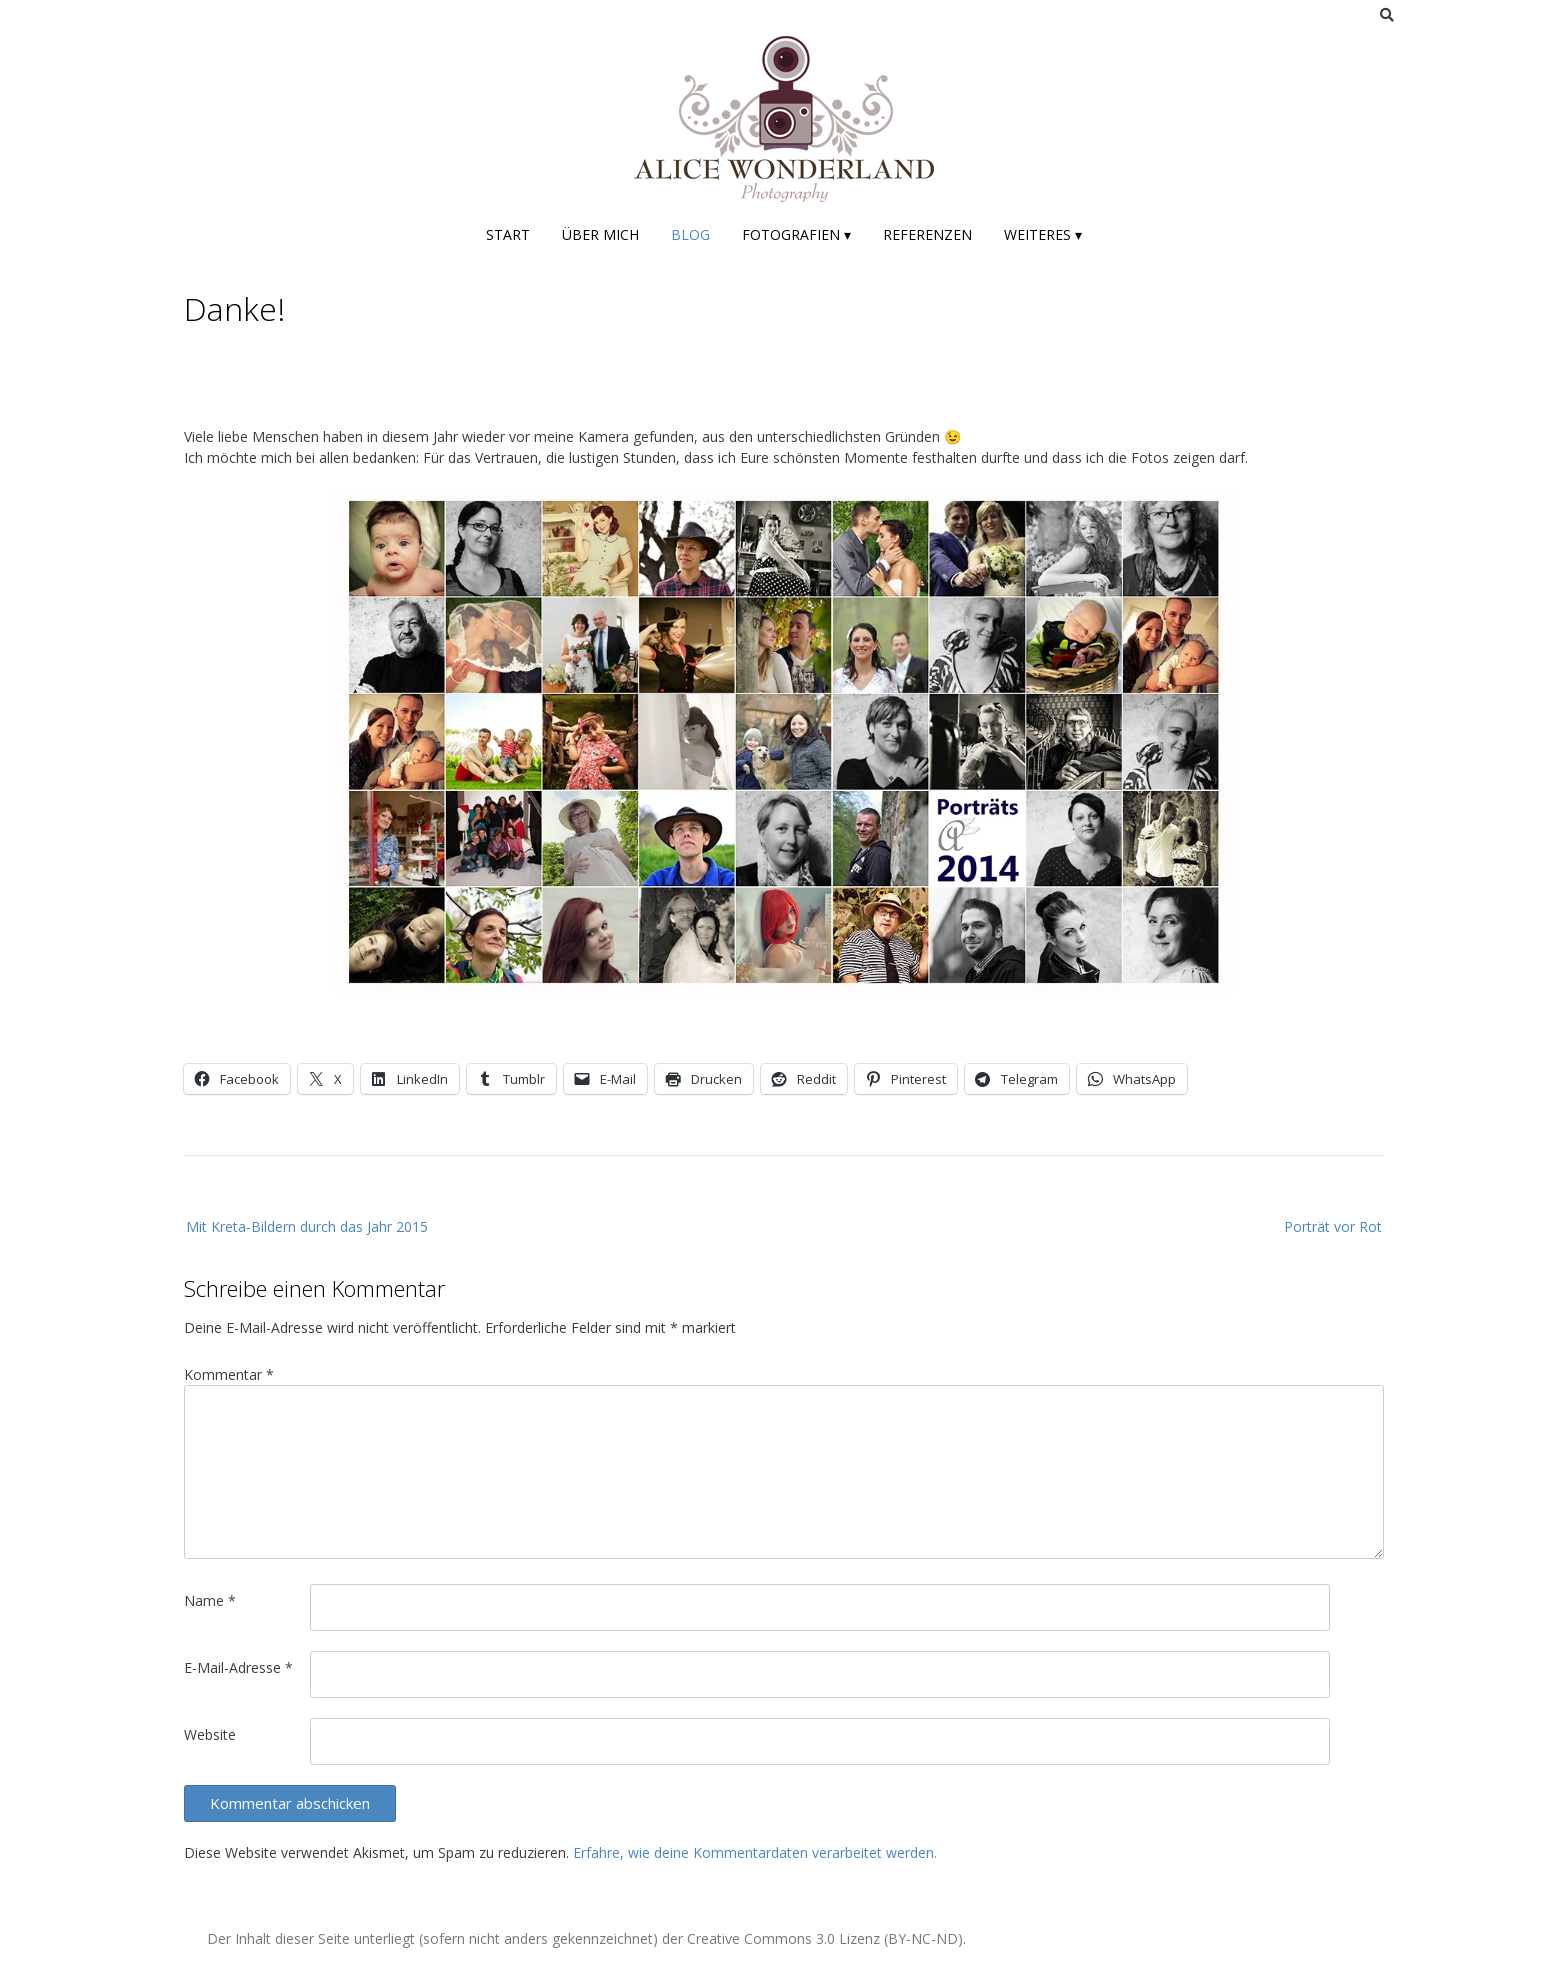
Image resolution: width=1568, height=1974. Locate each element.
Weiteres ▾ (1043, 234)
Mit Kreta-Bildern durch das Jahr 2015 (307, 1226)
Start (508, 234)
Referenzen (927, 234)
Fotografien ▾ (796, 234)
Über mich (600, 234)
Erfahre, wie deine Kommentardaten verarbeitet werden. (755, 1852)
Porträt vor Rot (1333, 1226)
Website (210, 1734)
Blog (690, 234)
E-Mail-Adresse (238, 1667)
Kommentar (229, 1374)
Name (210, 1600)
